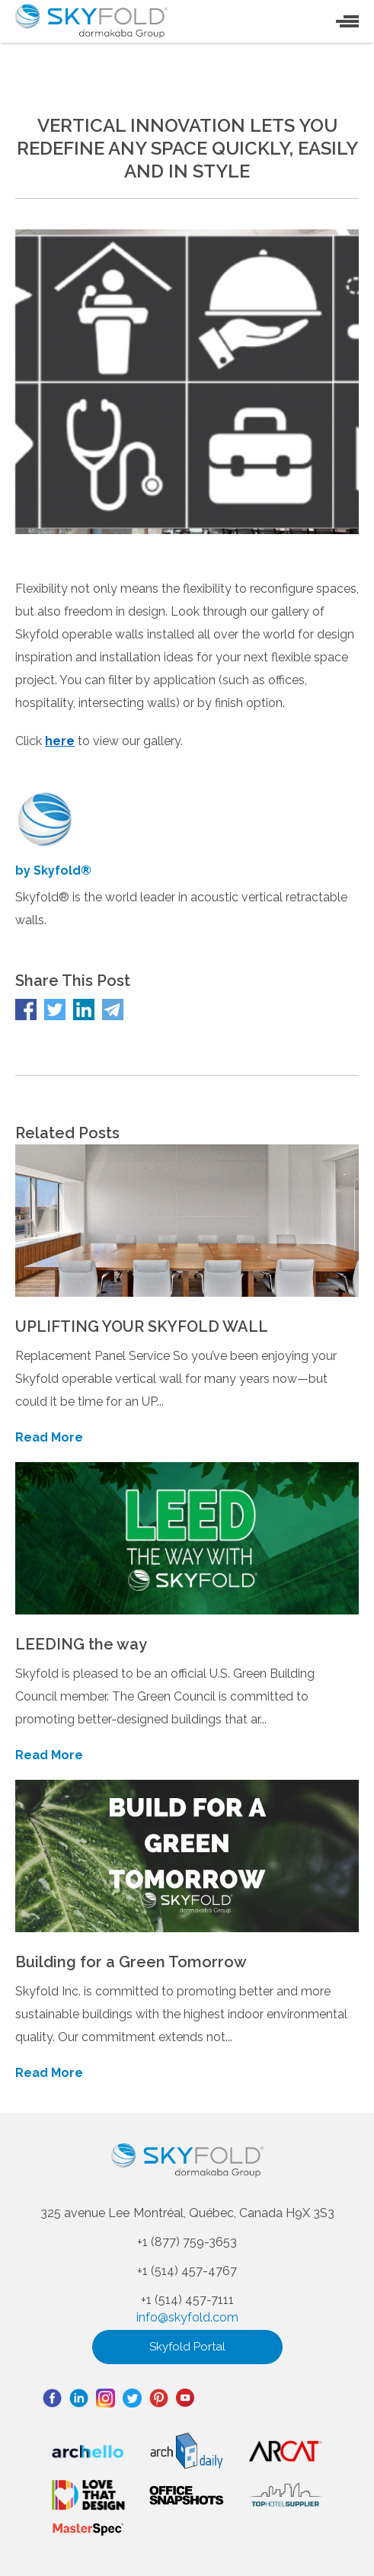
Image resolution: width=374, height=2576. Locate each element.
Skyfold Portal (187, 2347)
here (60, 741)
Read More (49, 1437)
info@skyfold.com (187, 2317)
